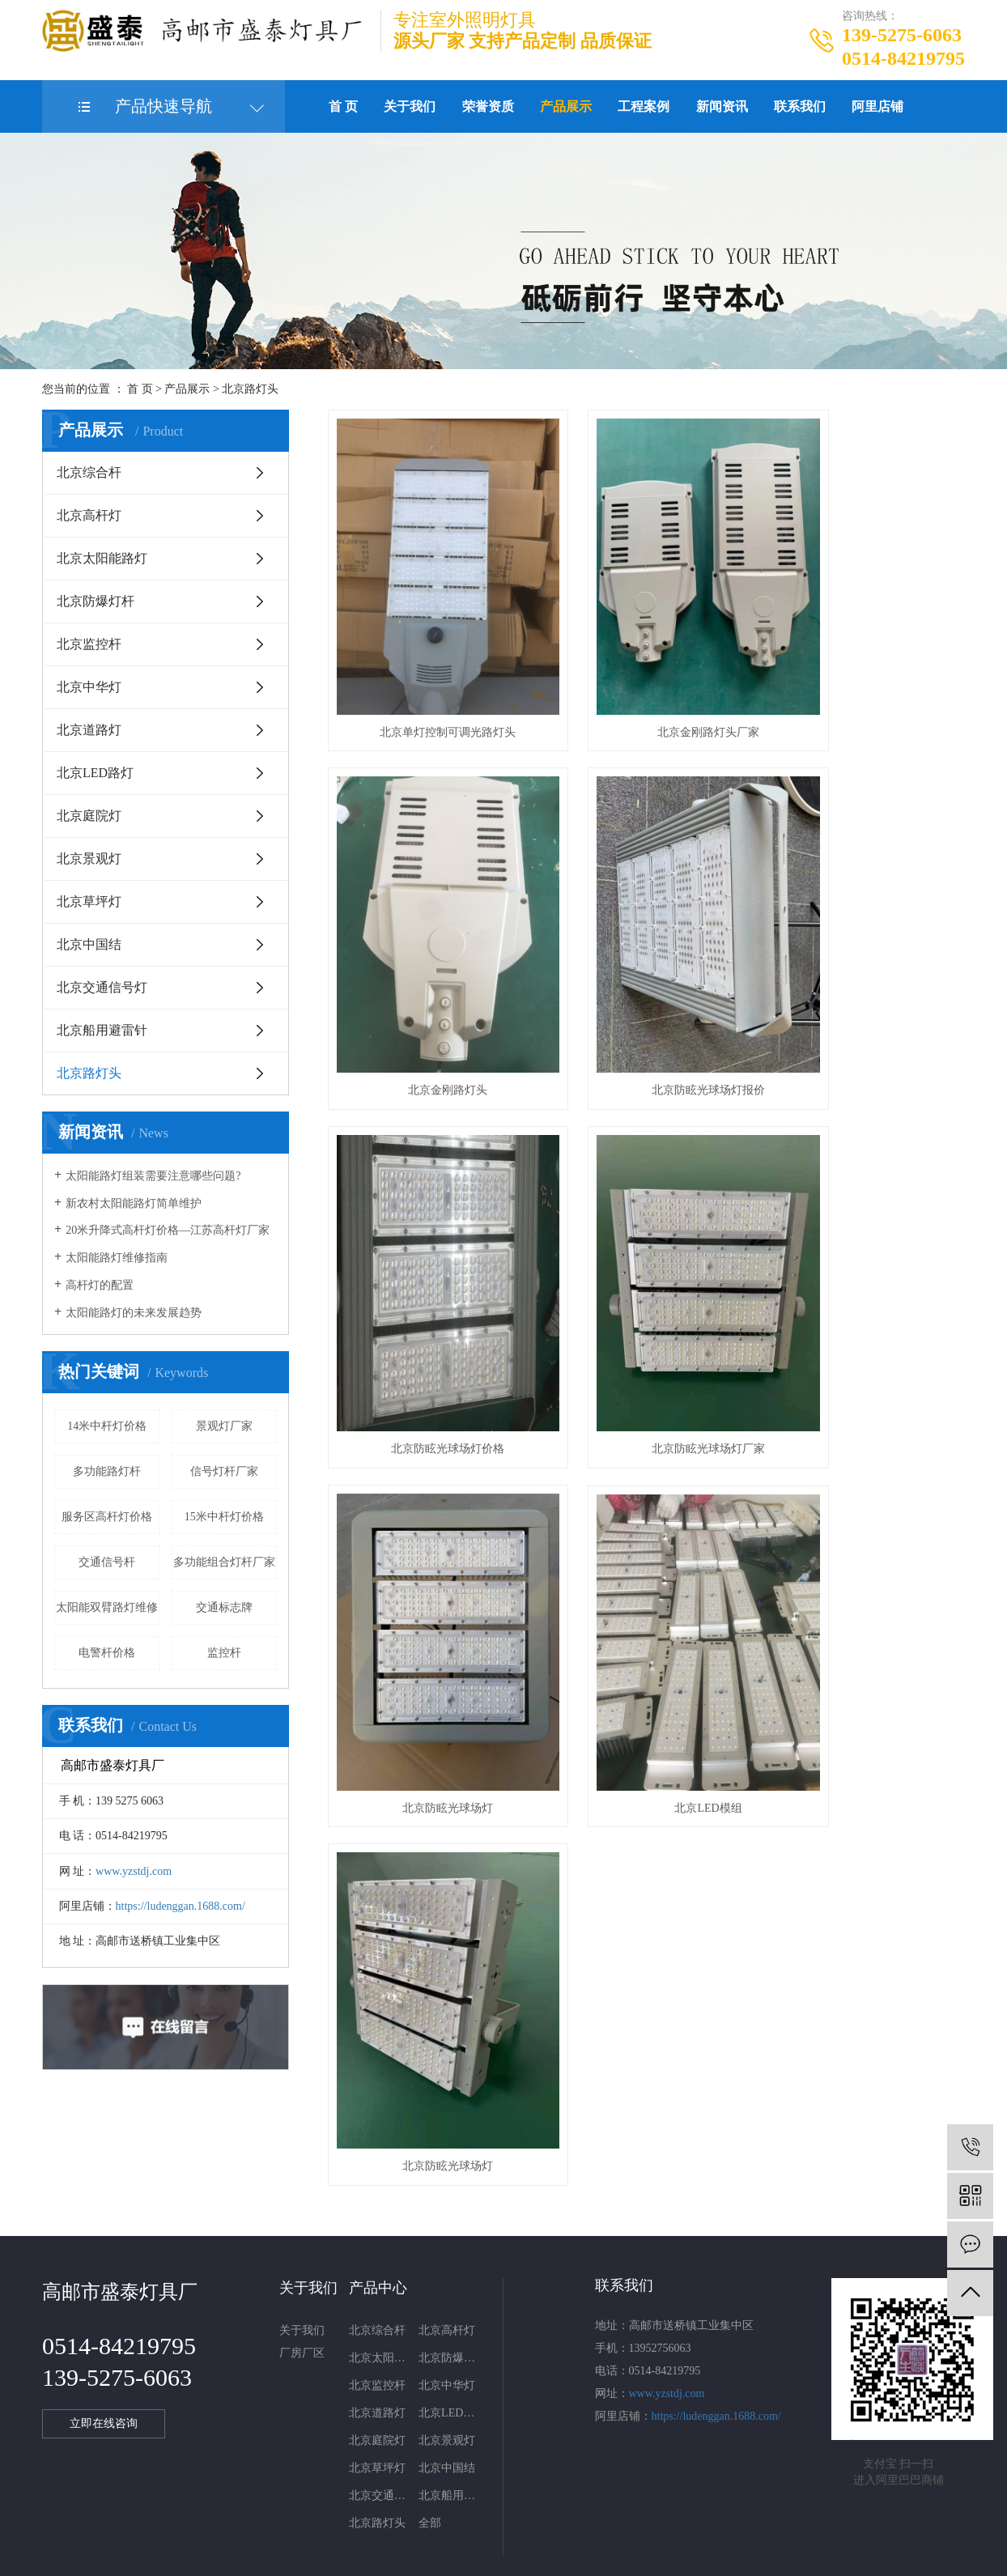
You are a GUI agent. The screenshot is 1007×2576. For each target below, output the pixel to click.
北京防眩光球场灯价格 (646, 980)
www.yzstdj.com (134, 1871)
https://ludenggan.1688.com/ (180, 1906)
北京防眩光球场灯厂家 (865, 980)
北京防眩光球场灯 (427, 1284)
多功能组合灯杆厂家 (224, 1562)
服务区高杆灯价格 (107, 1517)
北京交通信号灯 (102, 987)
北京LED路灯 (95, 773)
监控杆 (224, 1653)
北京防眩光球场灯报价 (427, 980)
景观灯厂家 (224, 1426)
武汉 (507, 2554)
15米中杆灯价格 (224, 1517)
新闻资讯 (722, 106)
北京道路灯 (89, 730)
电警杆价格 (107, 1653)
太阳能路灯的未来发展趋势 (134, 1313)
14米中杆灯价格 (107, 1426)
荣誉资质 (488, 106)
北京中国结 (89, 944)
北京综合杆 (89, 472)
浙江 (584, 2554)
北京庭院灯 (89, 816)
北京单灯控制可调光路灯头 (427, 677)
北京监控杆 (89, 644)
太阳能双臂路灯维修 (107, 1607)
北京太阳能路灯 (102, 558)
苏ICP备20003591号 (390, 2512)
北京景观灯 (89, 858)
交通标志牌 (224, 1607)
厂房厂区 (302, 2221)
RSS (540, 2488)
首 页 (343, 106)
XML (571, 2488)
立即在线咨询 (106, 2292)
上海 (533, 2554)
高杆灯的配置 (100, 1285)
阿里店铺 (877, 106)
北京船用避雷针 (102, 1030)
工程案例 (643, 106)
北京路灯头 (250, 389)
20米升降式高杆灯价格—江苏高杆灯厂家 (168, 1230)
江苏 (482, 2554)
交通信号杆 (107, 1562)
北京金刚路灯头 (865, 677)
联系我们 (800, 106)
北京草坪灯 (89, 901)
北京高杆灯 (89, 515)
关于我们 (410, 106)
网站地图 (499, 2488)
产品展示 (566, 106)
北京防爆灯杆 (95, 601)
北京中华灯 (89, 687)
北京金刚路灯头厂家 (646, 677)
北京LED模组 (646, 1284)
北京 (558, 2554)
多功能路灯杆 (107, 1471)
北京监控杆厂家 (631, 2512)
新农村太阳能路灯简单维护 (134, 1203)
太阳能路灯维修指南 (117, 1258)
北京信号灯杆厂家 (718, 2512)
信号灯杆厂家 (224, 1471)
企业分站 (446, 2488)
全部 (430, 2391)
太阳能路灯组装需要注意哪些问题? (153, 1176)
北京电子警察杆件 (543, 2512)
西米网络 (514, 2531)
